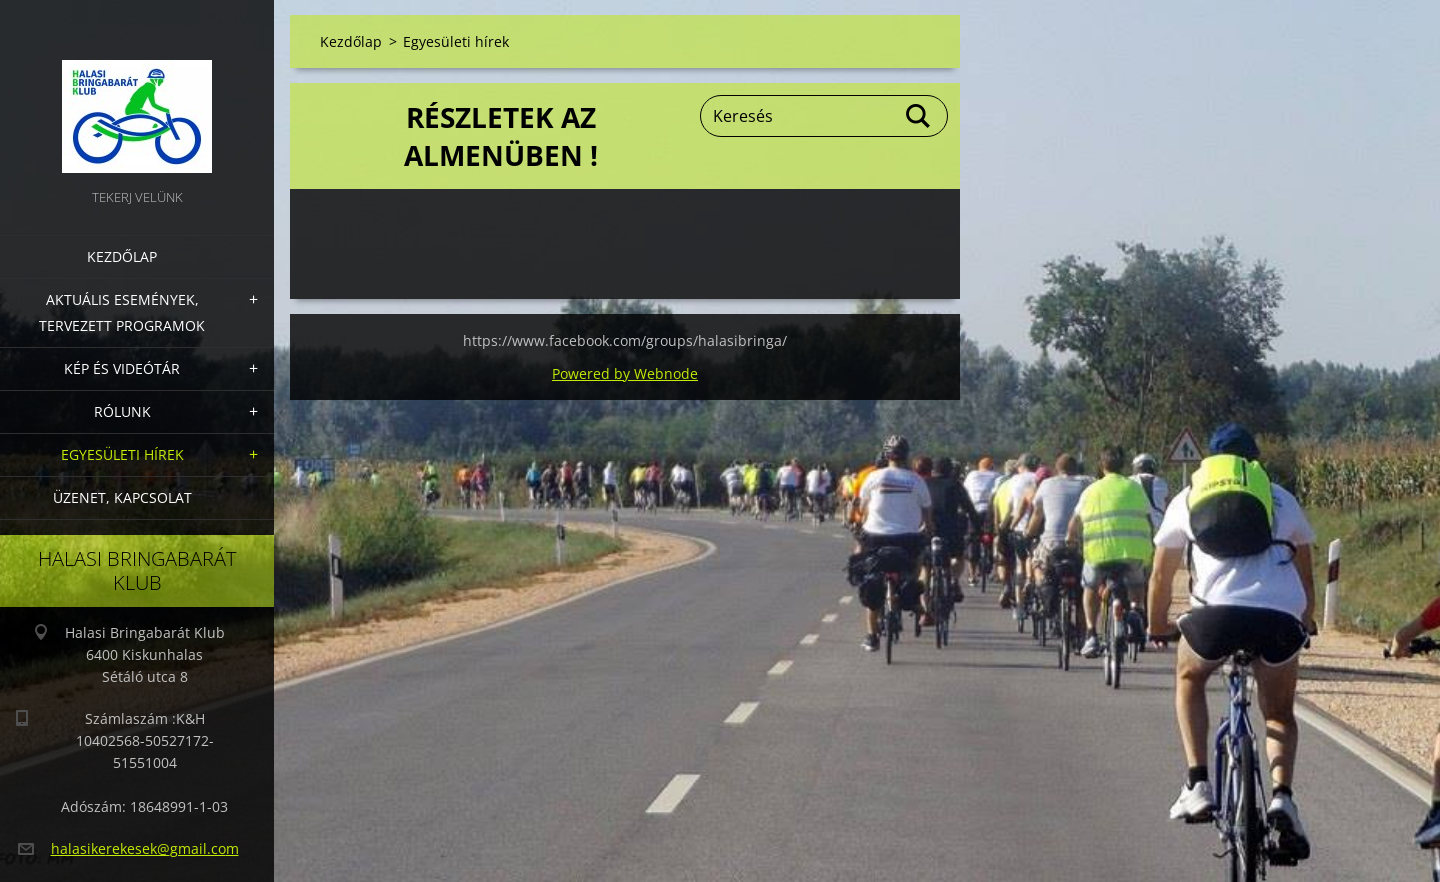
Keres (919, 116)
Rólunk (122, 411)
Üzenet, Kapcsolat (122, 497)
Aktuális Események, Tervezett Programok (122, 312)
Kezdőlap (122, 256)
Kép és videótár (122, 368)
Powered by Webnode (625, 373)
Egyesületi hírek (122, 454)
